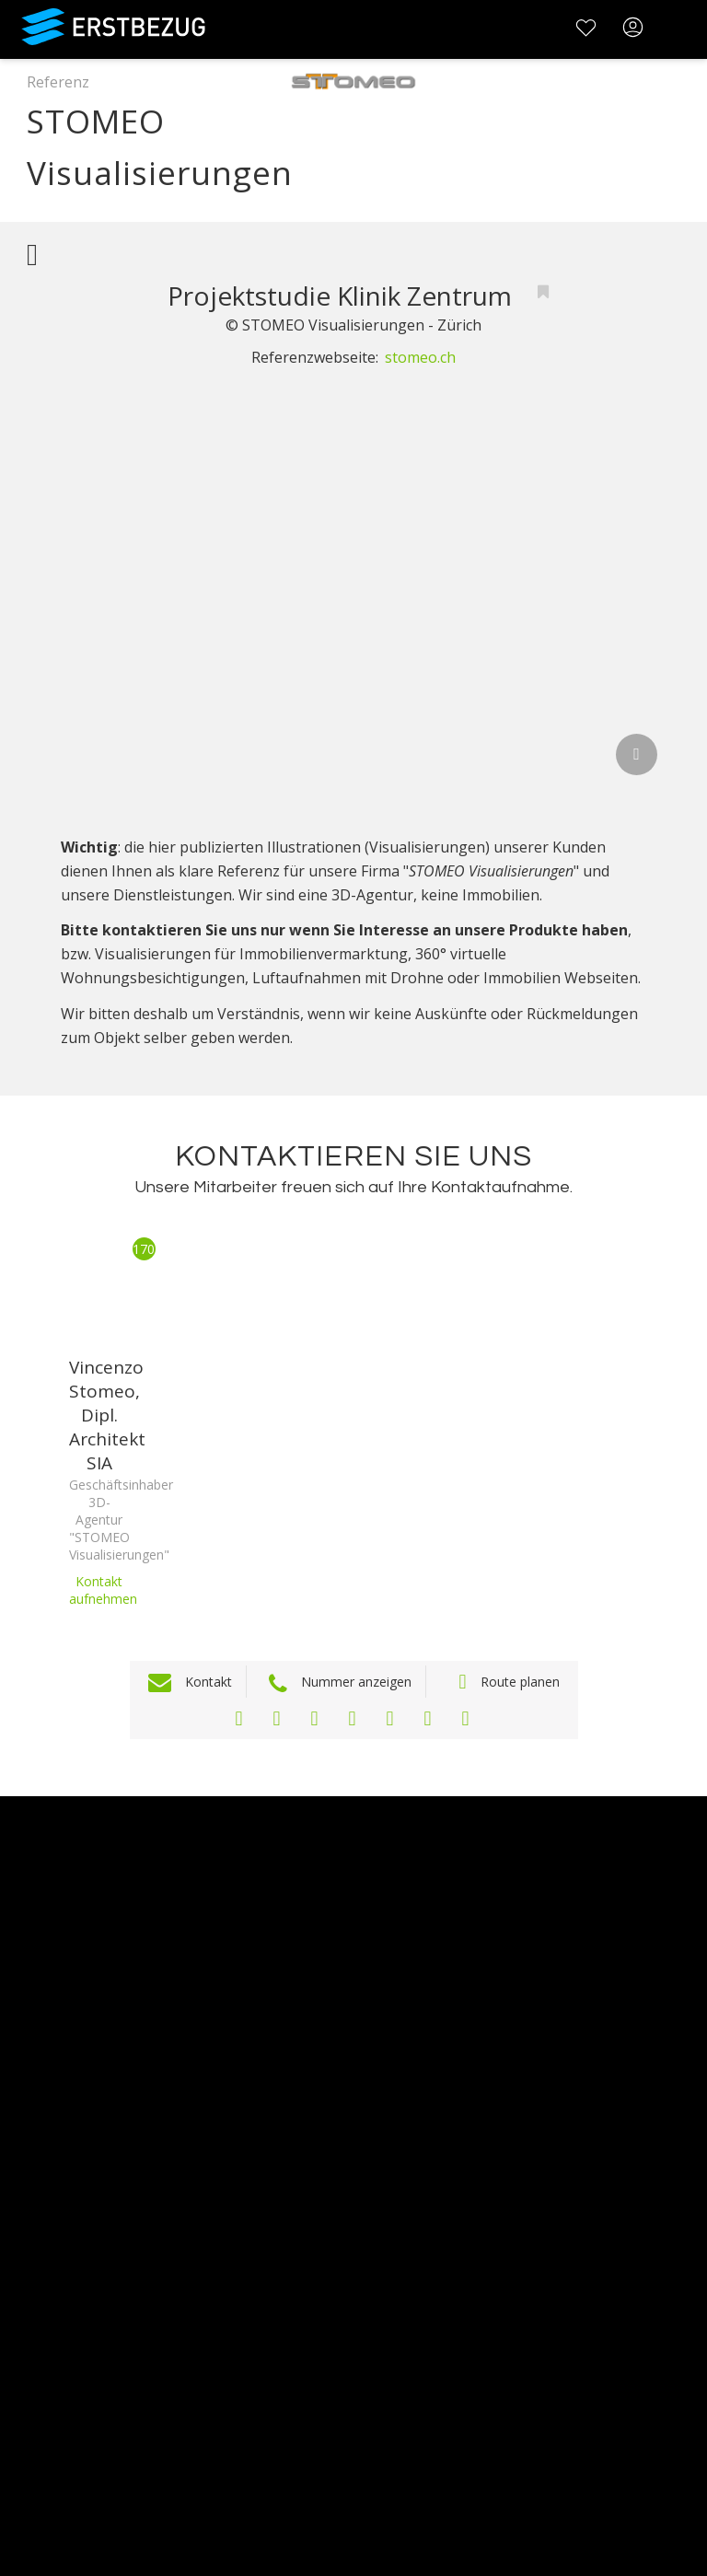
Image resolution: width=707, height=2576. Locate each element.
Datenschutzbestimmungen (101, 2291)
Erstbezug (122, 28)
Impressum (42, 2315)
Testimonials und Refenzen (98, 2125)
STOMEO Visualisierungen (172, 145)
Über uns (33, 2053)
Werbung (34, 2101)
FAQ (15, 2243)
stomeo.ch (420, 357)
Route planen (520, 1681)
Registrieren (43, 2432)
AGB (15, 2267)
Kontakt (208, 1681)
